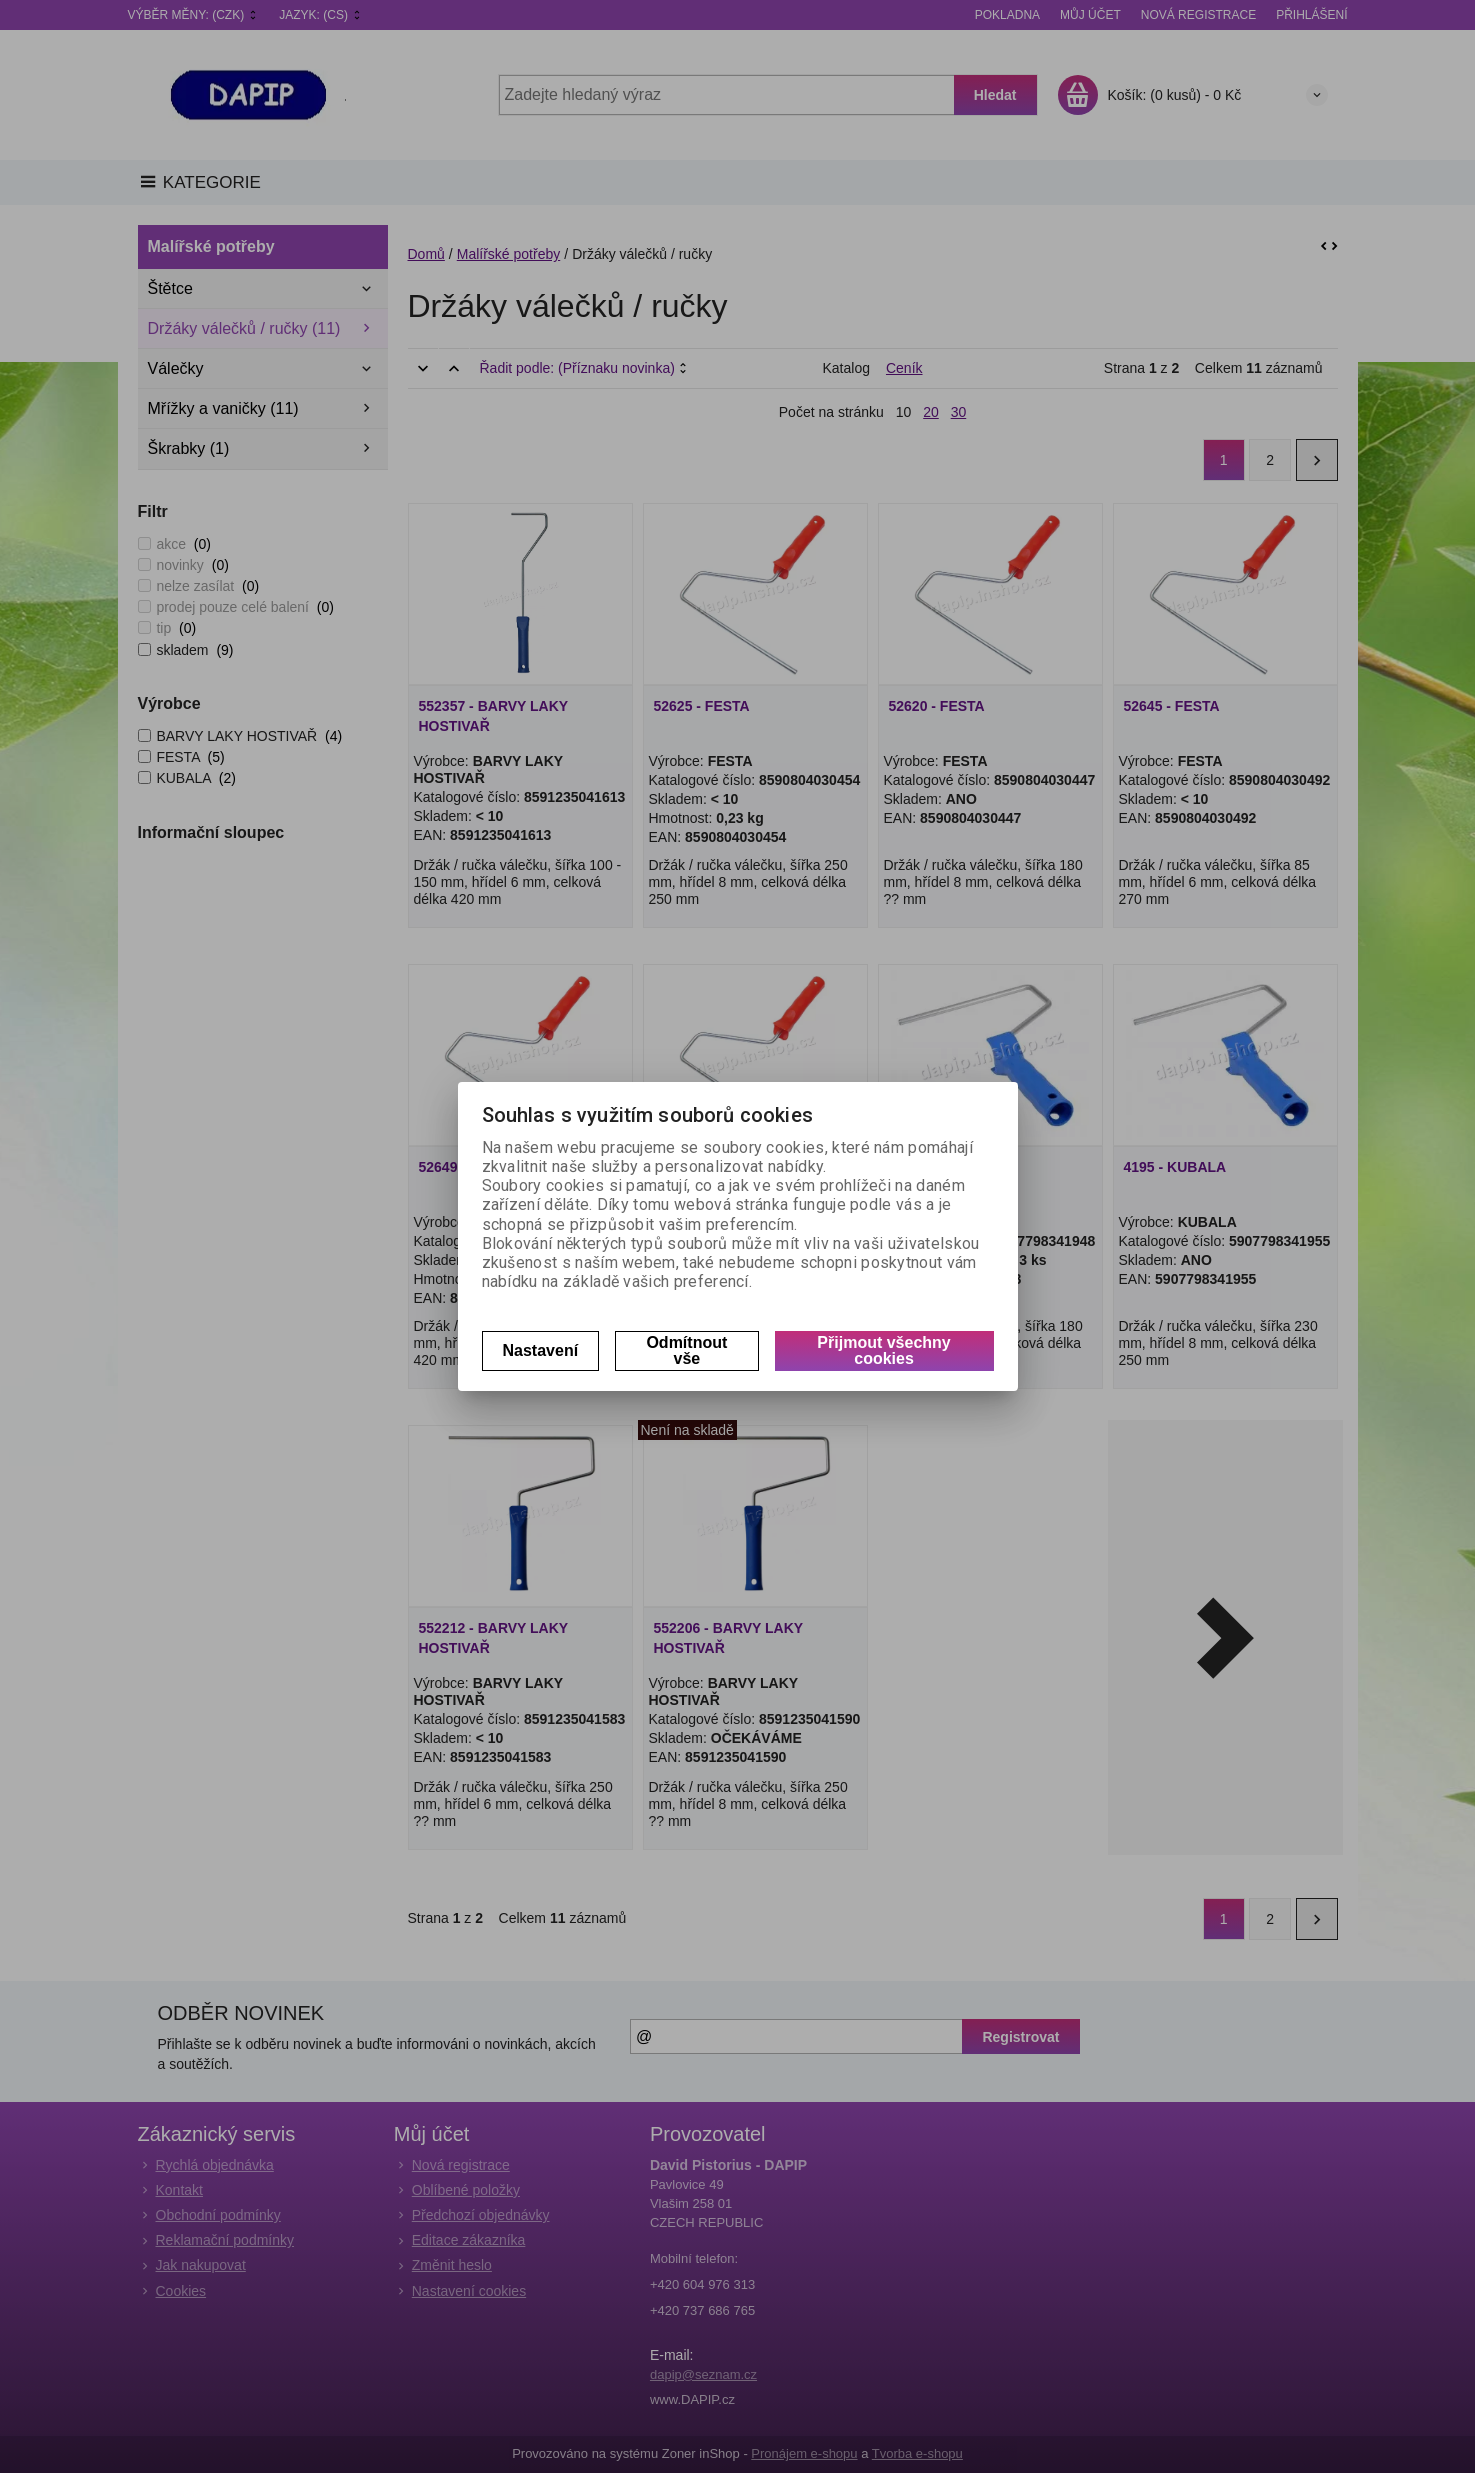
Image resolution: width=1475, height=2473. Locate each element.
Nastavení (541, 1350)
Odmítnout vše (686, 1350)
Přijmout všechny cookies (883, 1350)
